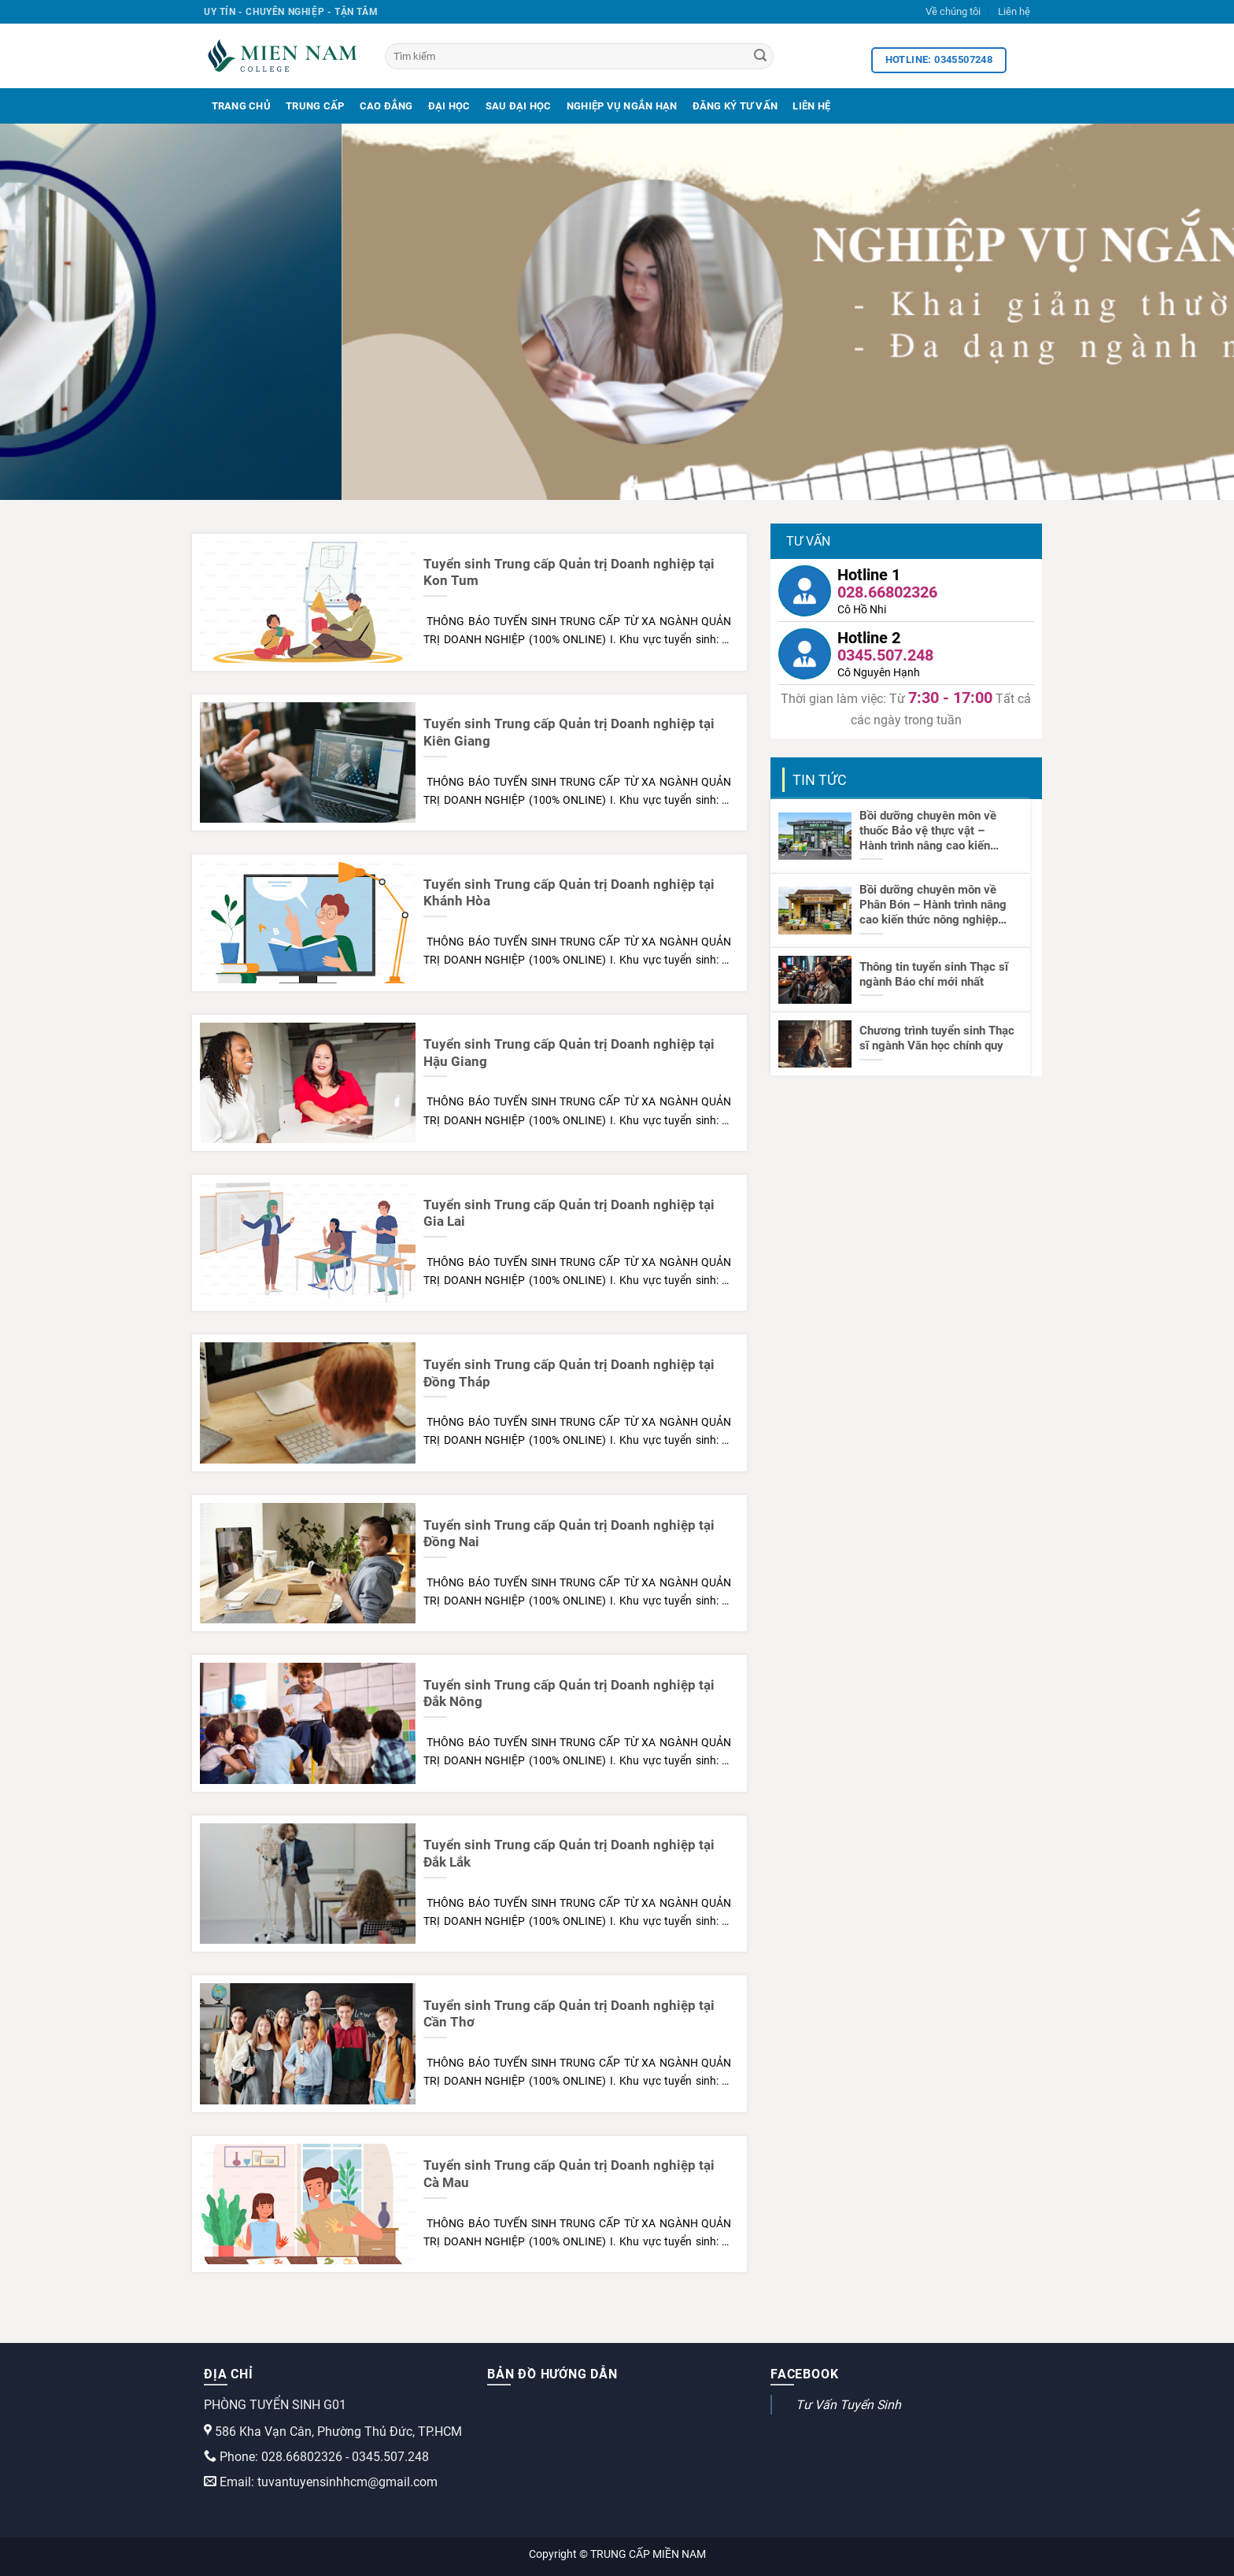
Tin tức (819, 780)
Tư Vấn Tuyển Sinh (848, 2404)
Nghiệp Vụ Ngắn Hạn (622, 106)
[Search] (760, 56)
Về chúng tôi (953, 11)
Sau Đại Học (519, 106)
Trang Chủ (241, 106)
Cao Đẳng (386, 106)
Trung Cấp (315, 106)
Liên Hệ (811, 106)
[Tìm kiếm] (579, 56)
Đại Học (449, 106)
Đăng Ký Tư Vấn (735, 106)
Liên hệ (1014, 11)
